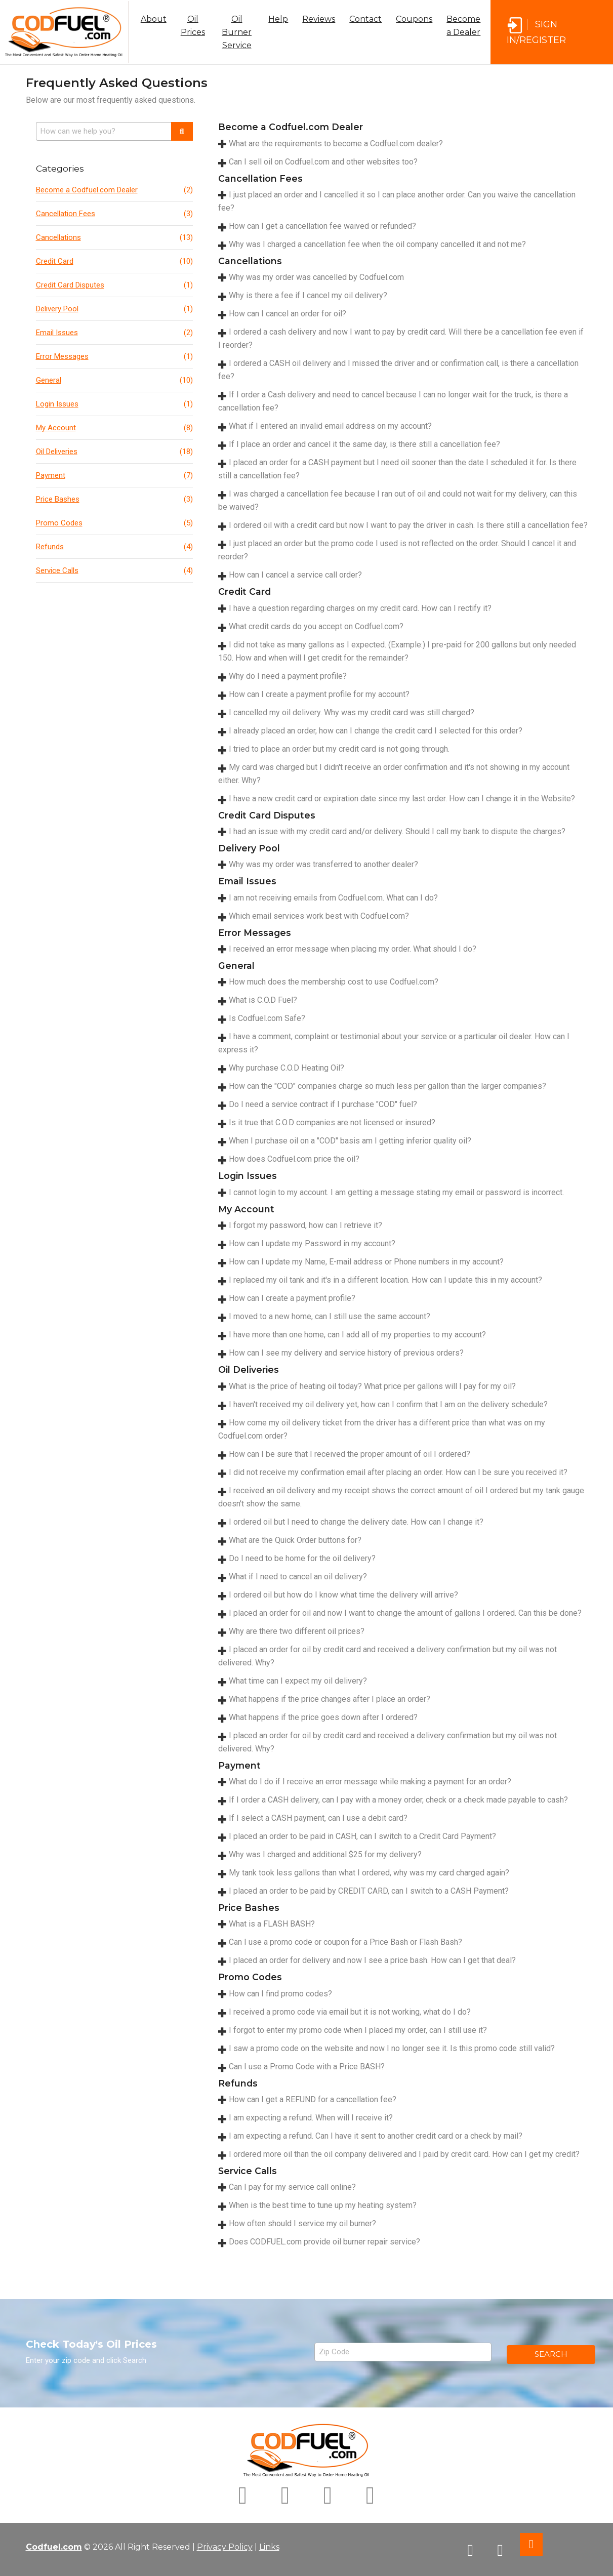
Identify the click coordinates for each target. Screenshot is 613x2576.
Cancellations (114, 237)
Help (278, 19)
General (114, 380)
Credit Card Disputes (114, 285)
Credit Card (114, 261)
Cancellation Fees (114, 213)
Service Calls (114, 570)
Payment (114, 475)
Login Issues (114, 404)
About (154, 19)
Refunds (114, 546)
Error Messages (114, 356)
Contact (365, 19)
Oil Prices (193, 25)
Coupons (414, 19)
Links (269, 2547)
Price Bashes (114, 499)
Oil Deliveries (114, 451)
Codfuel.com (54, 2547)
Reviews (318, 19)
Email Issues (114, 332)
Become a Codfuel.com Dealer (114, 189)
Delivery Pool (114, 308)
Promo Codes (114, 522)
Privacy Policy (225, 2547)
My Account (114, 427)
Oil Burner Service (237, 32)
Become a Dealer (463, 25)
